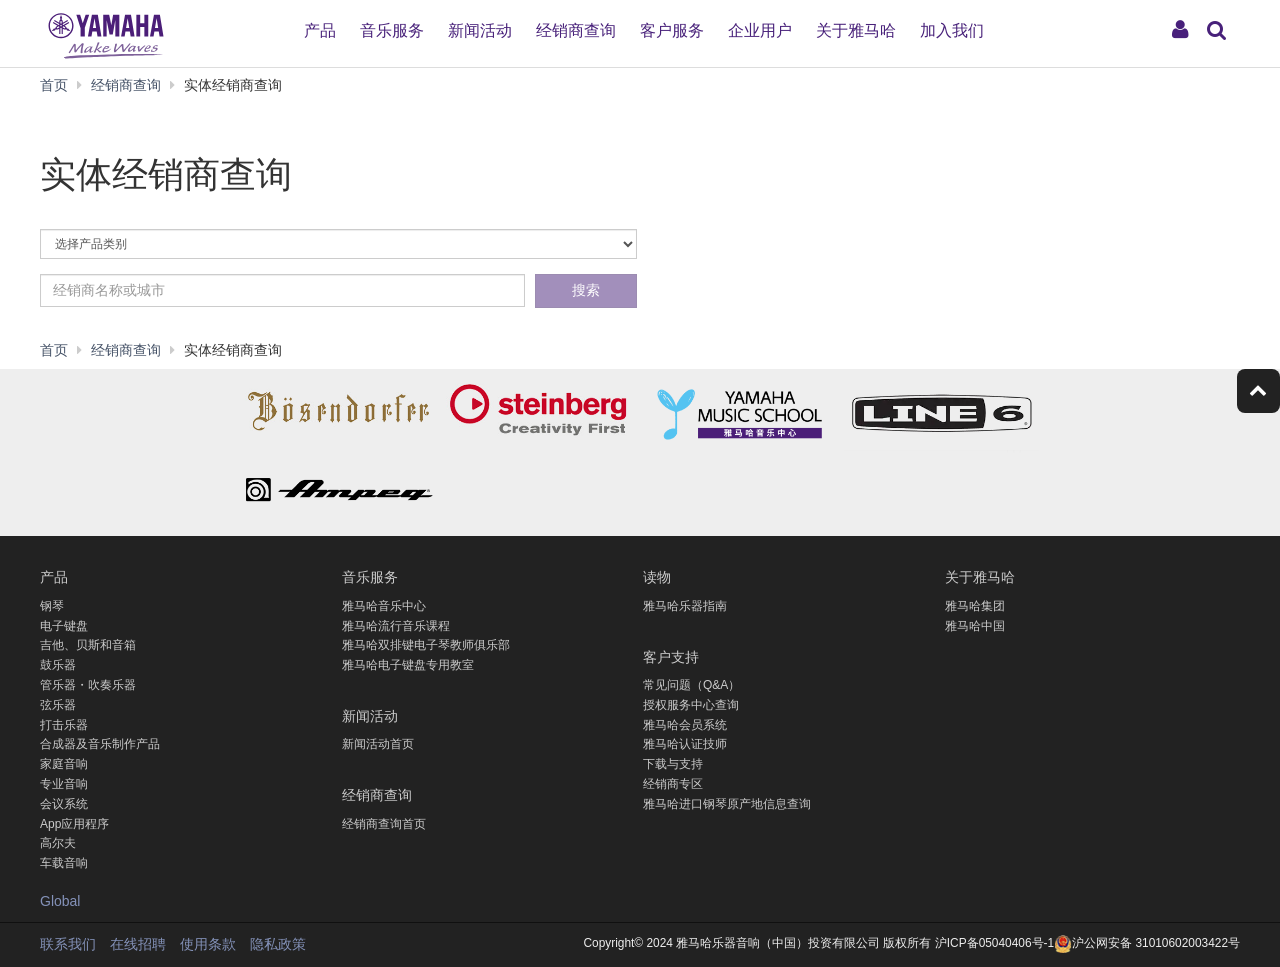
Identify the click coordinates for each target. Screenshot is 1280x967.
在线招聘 (138, 944)
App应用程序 (74, 824)
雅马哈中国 (975, 626)
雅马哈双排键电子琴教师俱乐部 (426, 645)
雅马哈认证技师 (685, 744)
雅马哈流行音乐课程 (396, 626)
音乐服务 (392, 30)
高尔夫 (58, 843)
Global (60, 901)
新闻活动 (480, 30)
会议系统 (64, 804)
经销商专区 (673, 784)
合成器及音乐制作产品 (100, 744)
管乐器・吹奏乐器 (88, 685)
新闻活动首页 (378, 744)
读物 (657, 575)
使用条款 (208, 944)
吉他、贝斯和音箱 (88, 645)
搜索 (586, 290)
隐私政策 (278, 944)
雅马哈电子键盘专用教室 (408, 665)
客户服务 (672, 30)
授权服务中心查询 (691, 705)
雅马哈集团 (975, 606)
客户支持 (671, 655)
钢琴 (52, 606)
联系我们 (68, 944)
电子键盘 (64, 626)
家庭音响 (64, 764)
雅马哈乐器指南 (685, 606)
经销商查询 (576, 30)
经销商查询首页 (384, 824)
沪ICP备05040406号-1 (993, 943)
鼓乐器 (58, 665)
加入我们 (952, 30)
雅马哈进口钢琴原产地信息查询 (727, 804)
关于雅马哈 (856, 30)
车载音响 (64, 863)
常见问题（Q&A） (691, 685)
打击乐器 (64, 725)
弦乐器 (58, 705)
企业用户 (760, 30)
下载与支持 (673, 764)
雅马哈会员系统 (685, 725)
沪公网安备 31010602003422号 (1147, 943)
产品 (320, 30)
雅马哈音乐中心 (384, 606)
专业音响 (64, 784)
